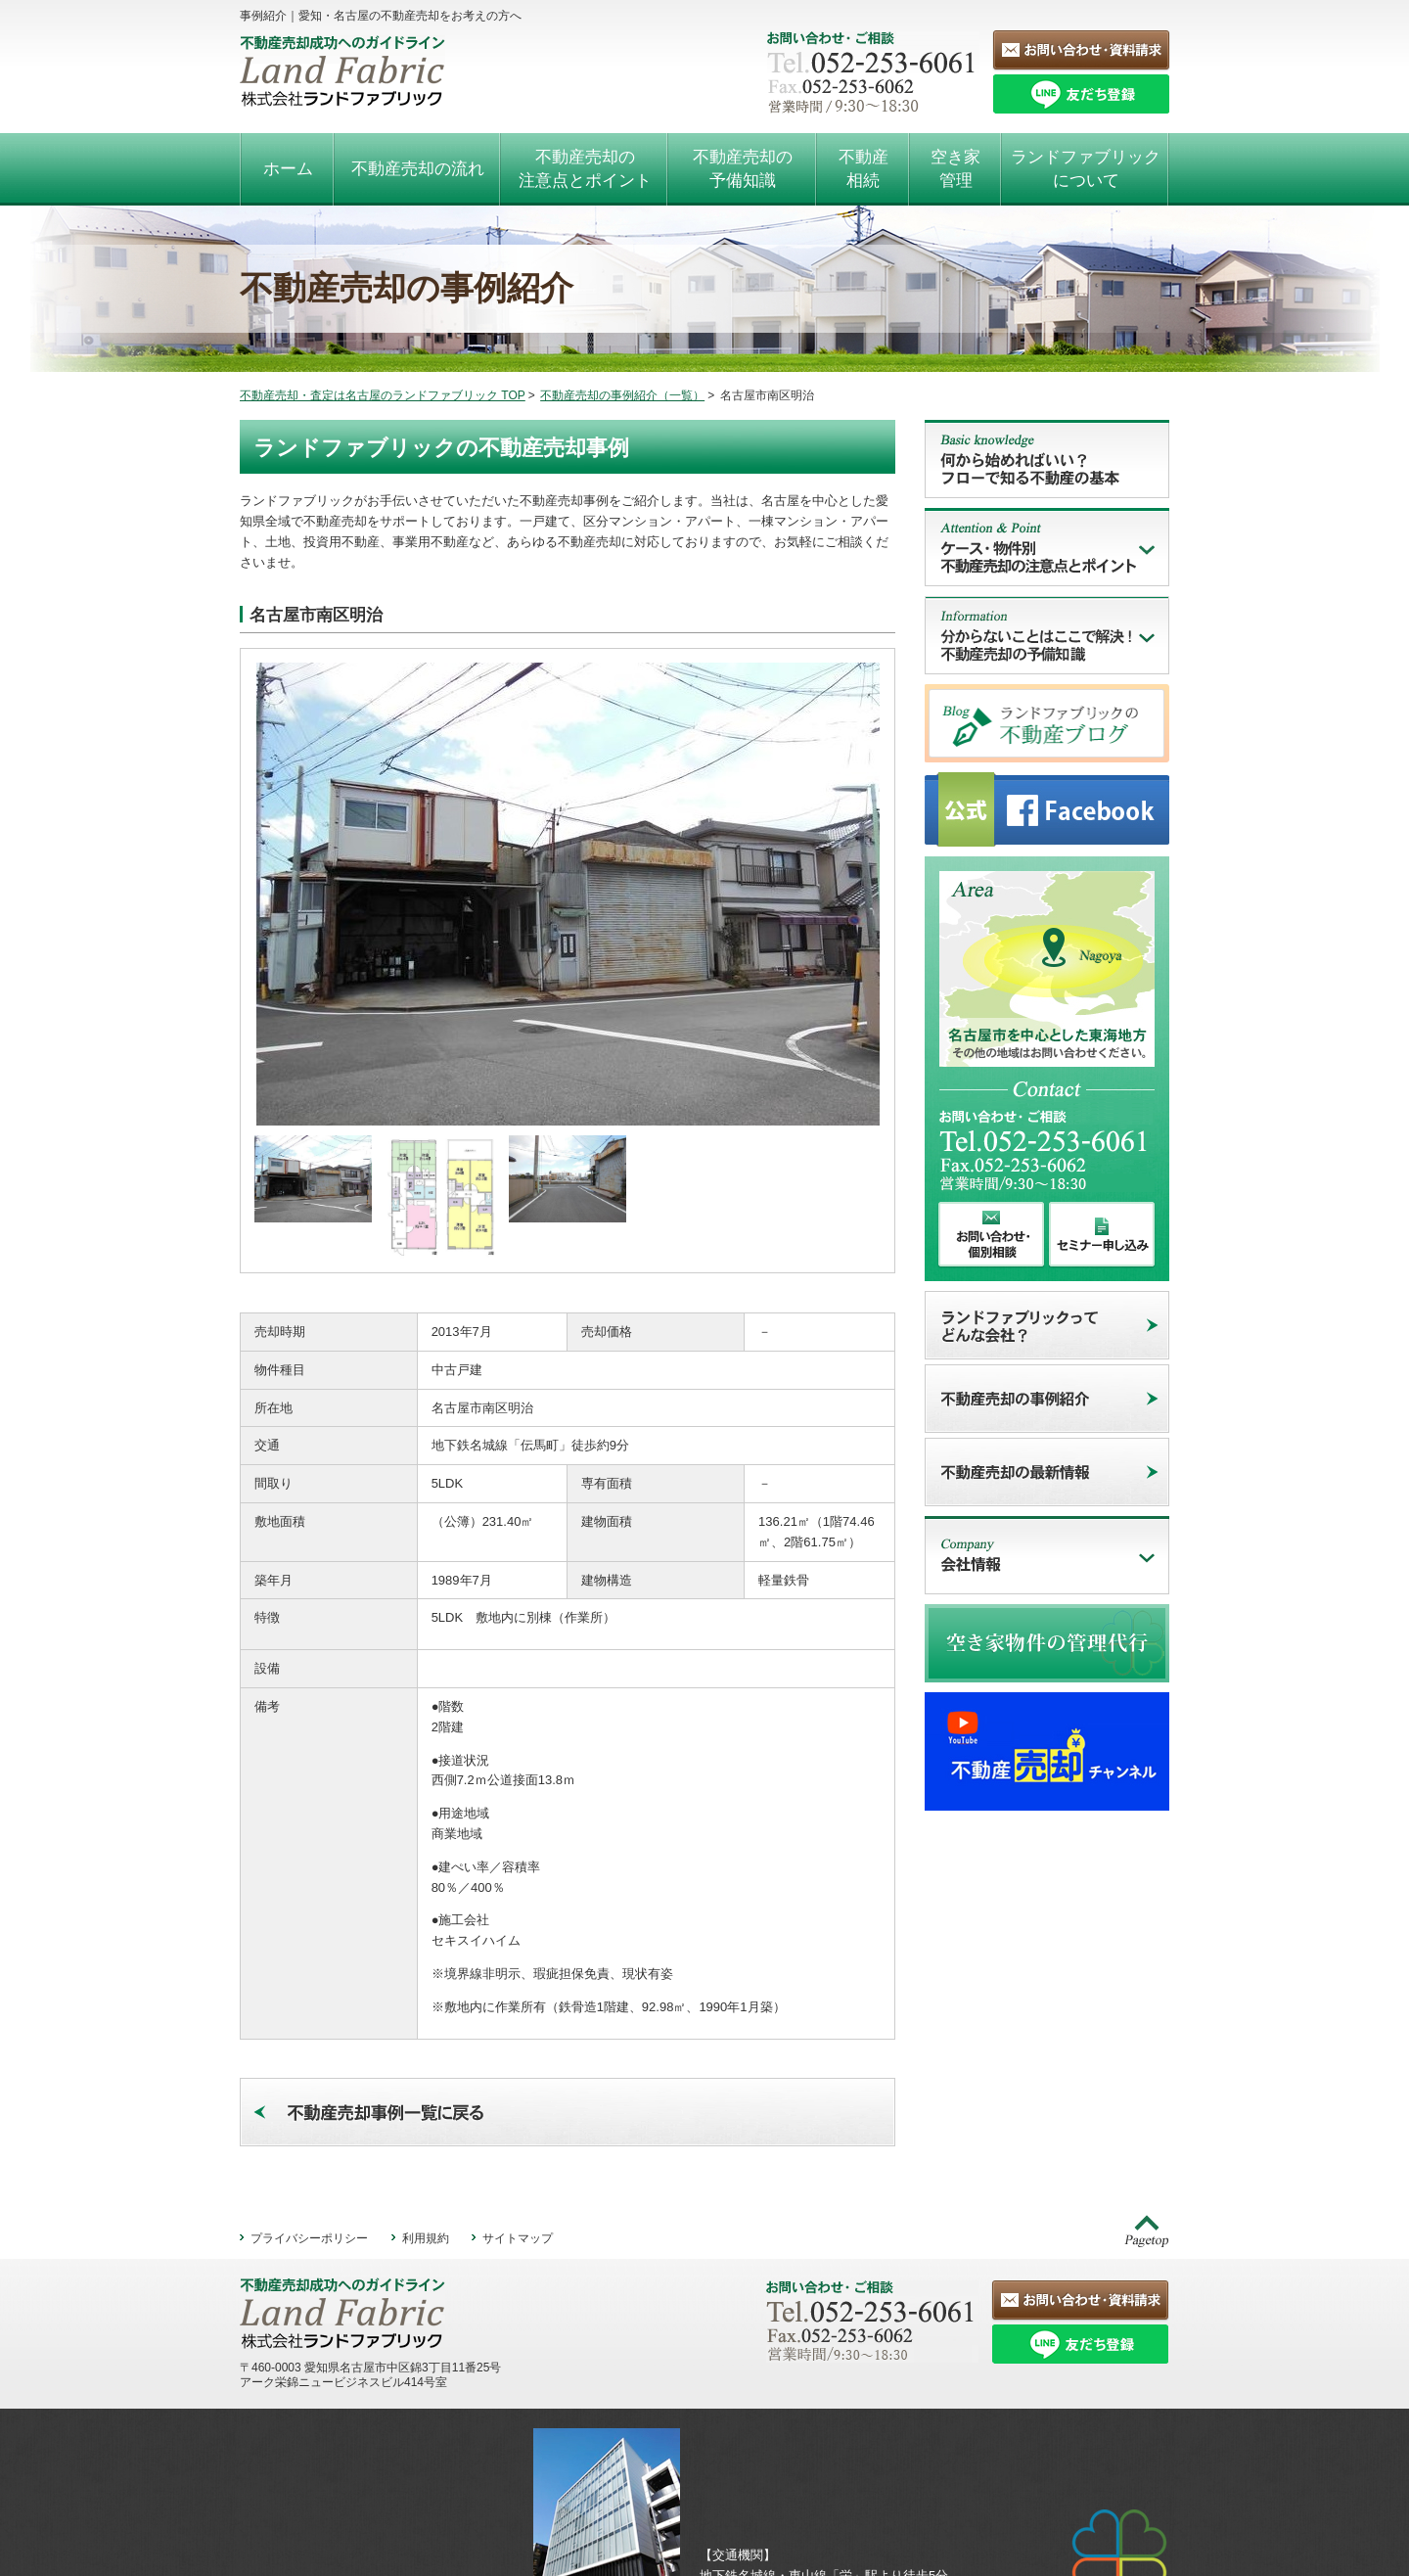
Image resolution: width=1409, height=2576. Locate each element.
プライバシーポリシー (309, 2145)
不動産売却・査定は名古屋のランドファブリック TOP (382, 395)
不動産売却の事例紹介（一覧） (622, 395)
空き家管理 (955, 169)
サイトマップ (517, 2145)
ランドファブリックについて (1085, 169)
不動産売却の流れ (417, 169)
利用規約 (425, 2145)
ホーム (288, 169)
